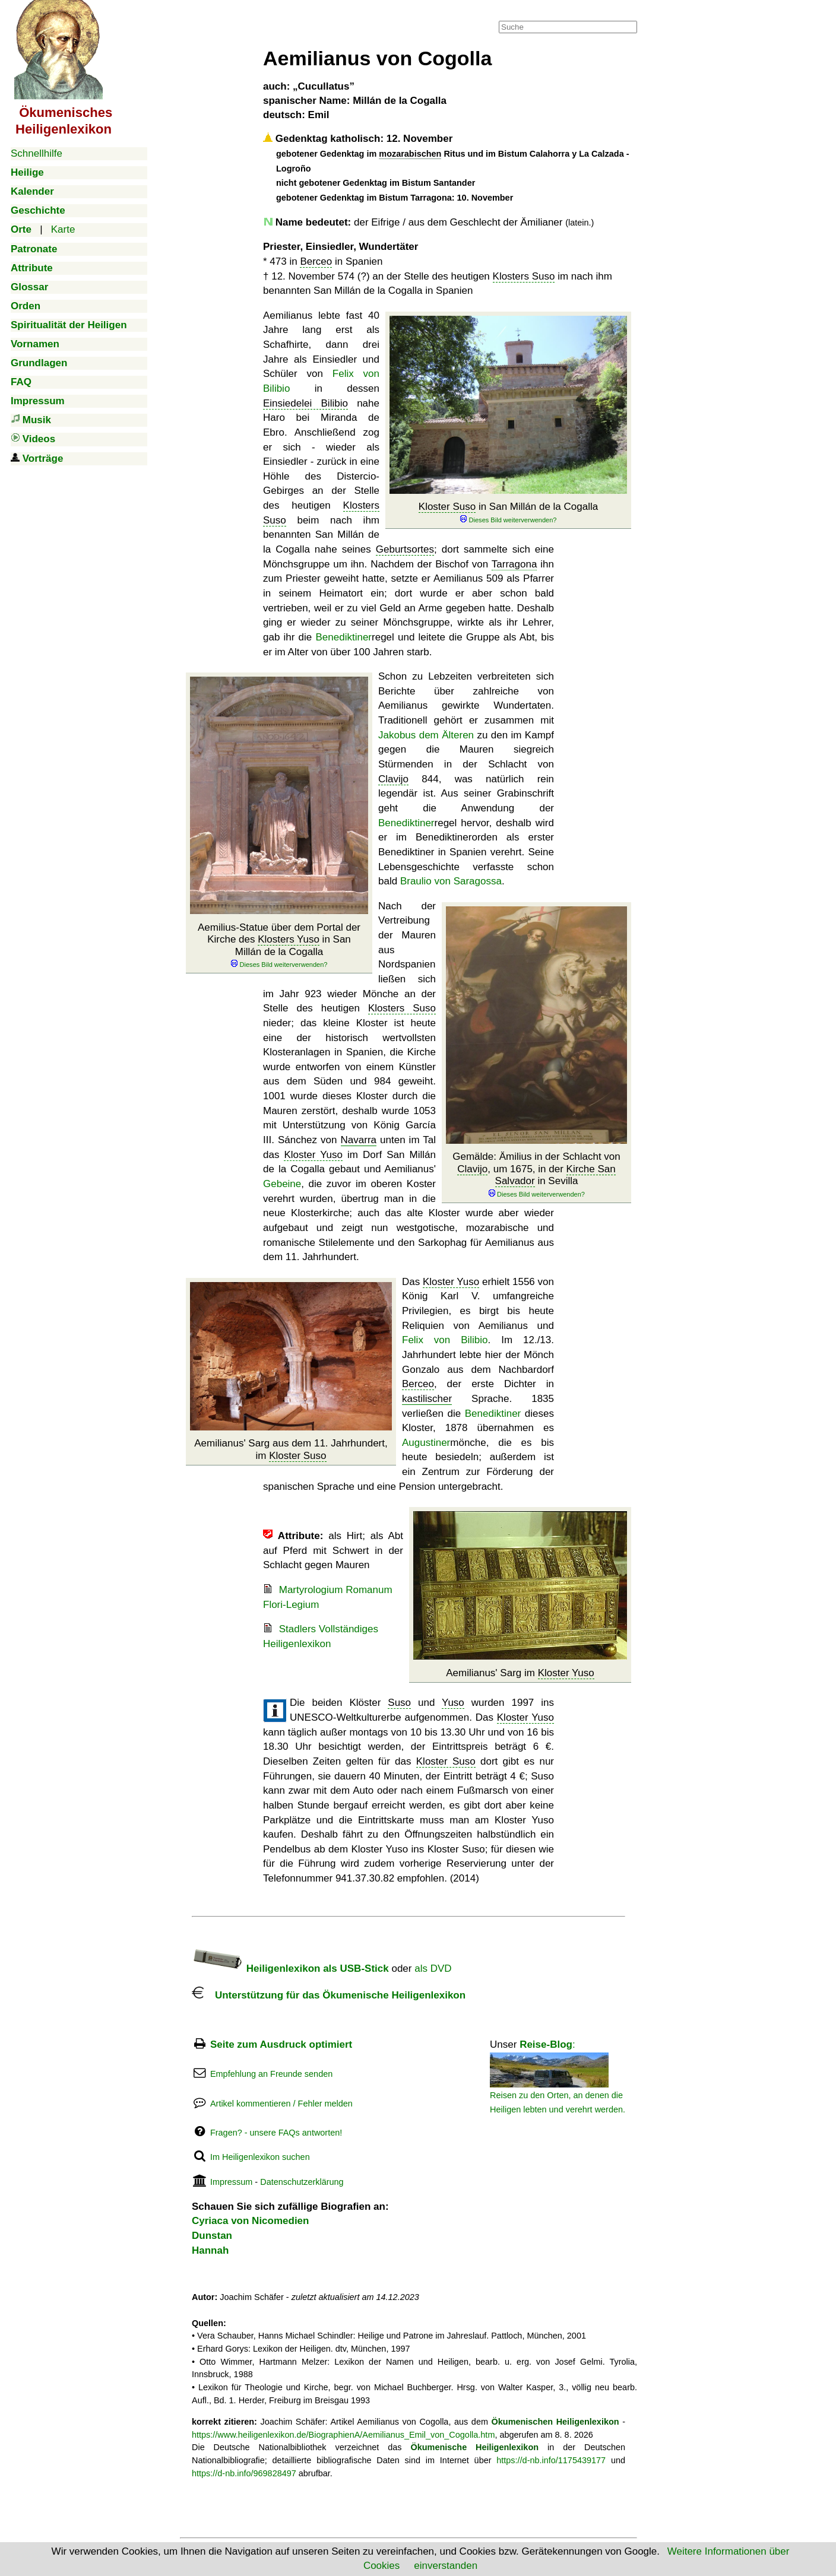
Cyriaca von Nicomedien (250, 2220)
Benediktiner (344, 637)
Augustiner (426, 1442)
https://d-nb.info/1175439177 (551, 2460)
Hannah (210, 2250)
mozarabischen (410, 153)
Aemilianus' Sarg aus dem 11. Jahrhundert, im (290, 1449)
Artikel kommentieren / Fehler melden (281, 2103)
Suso (399, 1702)
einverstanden (445, 2565)
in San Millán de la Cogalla (508, 512)
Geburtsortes (405, 549)
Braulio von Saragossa (451, 881)
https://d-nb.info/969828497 (244, 2473)
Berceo (316, 261)
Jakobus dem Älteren (426, 735)
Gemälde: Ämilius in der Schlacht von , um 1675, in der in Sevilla (536, 1174)
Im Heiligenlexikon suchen (260, 2157)
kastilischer (427, 1398)
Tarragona (514, 564)
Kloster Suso (447, 506)
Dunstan (212, 2235)
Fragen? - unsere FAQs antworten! (276, 2132)
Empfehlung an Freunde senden (271, 2074)
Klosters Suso (524, 276)
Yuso (453, 1702)
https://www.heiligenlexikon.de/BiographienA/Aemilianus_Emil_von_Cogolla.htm (343, 2434)
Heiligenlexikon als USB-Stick (290, 1968)
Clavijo (393, 779)
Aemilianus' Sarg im (520, 1673)
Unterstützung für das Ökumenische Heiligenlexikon (329, 1995)
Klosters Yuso (288, 939)
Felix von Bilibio (445, 1340)
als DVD (432, 1968)
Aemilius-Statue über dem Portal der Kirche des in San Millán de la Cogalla (279, 945)
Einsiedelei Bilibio (305, 403)
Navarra (358, 1140)
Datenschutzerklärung (301, 2182)
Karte (63, 229)
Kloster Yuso (313, 1154)
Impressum (231, 2182)
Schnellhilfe (36, 153)
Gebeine (282, 1183)
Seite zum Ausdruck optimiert (281, 2044)
